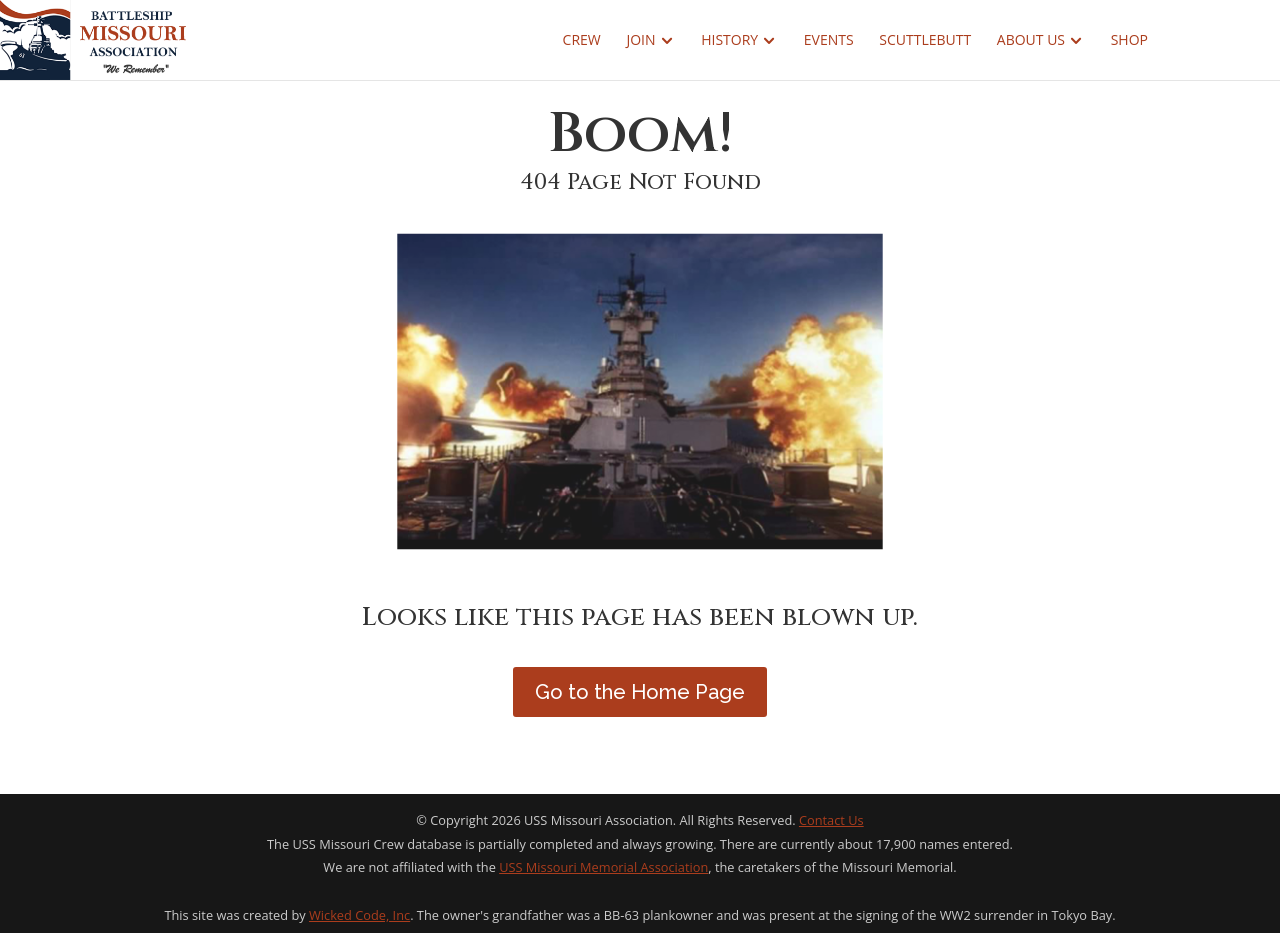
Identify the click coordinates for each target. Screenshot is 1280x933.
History (729, 41)
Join (640, 41)
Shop (1129, 41)
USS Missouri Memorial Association (603, 867)
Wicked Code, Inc (359, 915)
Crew (582, 41)
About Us (1031, 41)
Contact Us (831, 820)
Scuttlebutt (925, 41)
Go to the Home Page (640, 692)
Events (829, 41)
